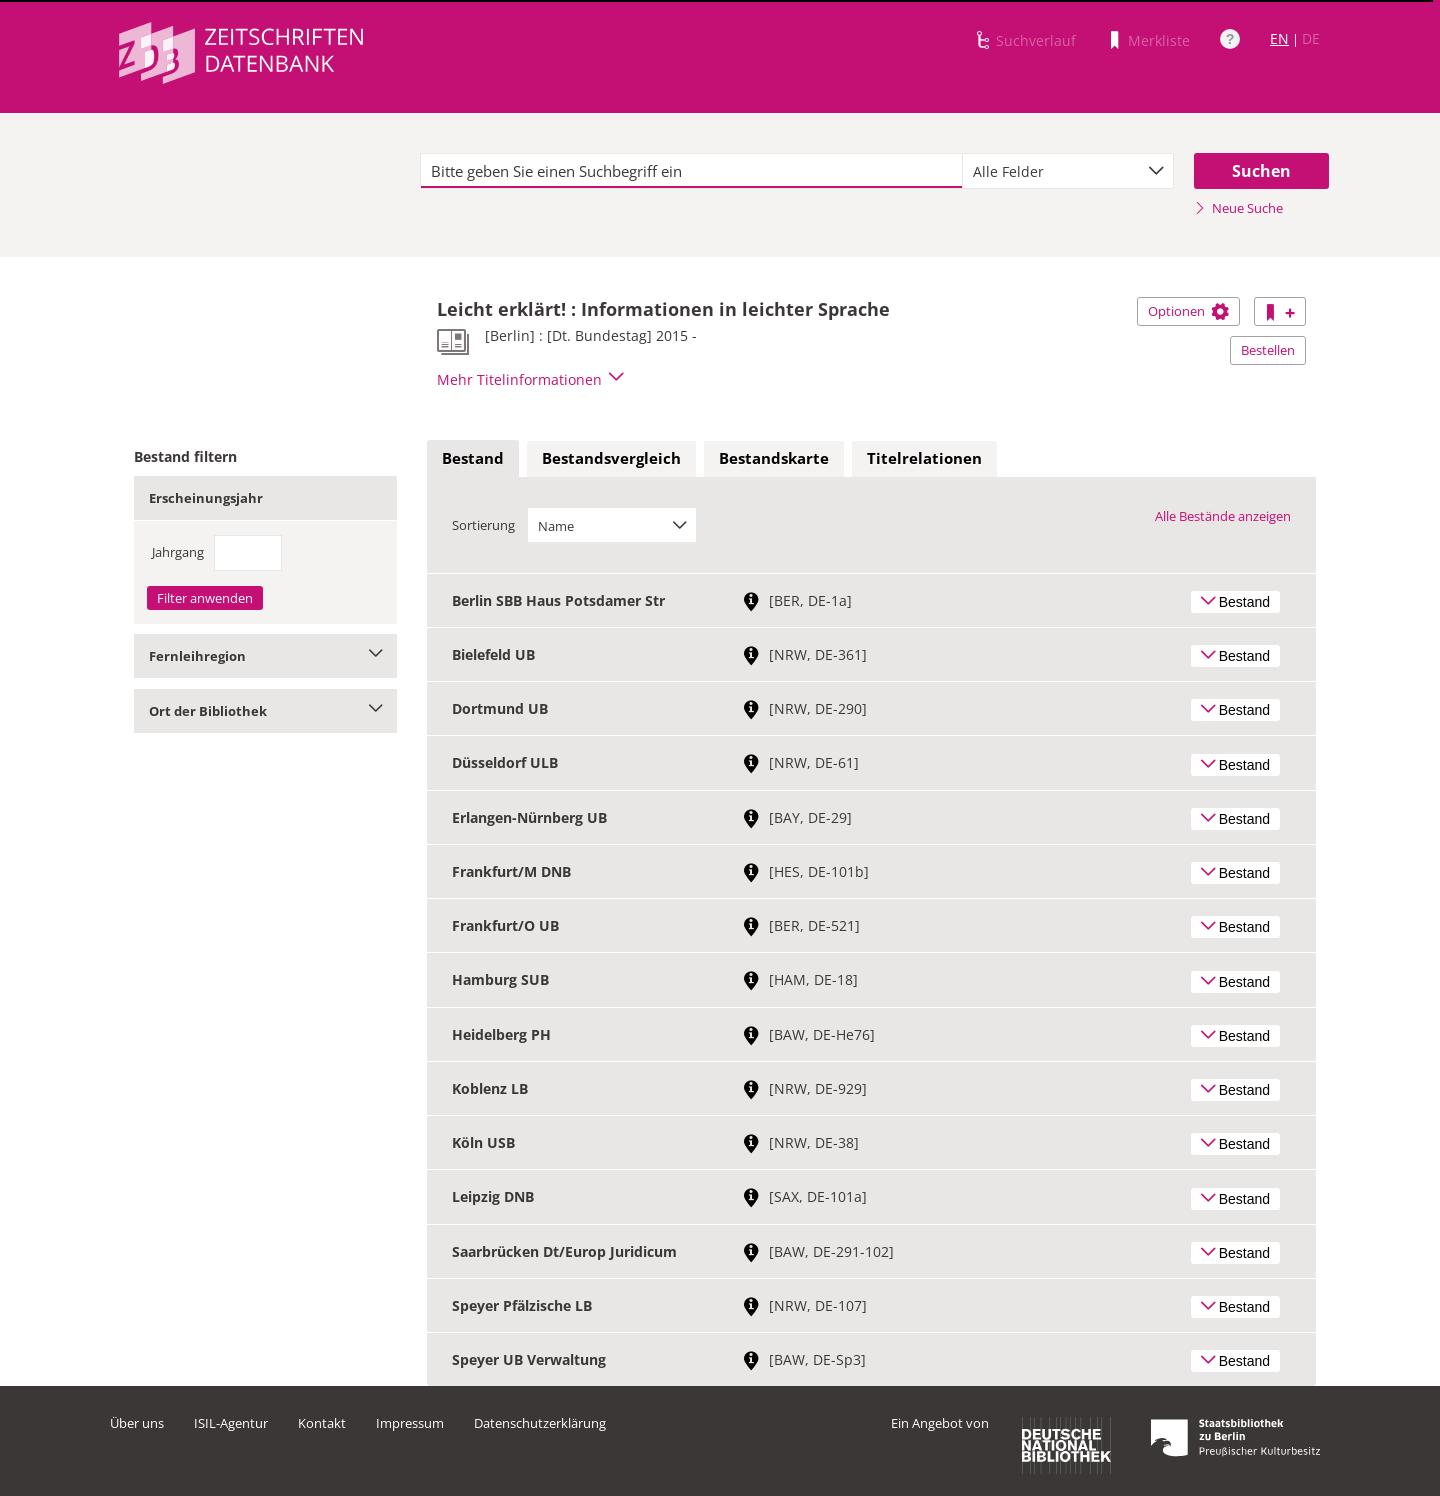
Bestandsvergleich (611, 458)
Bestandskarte (774, 458)
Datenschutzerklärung (540, 1423)
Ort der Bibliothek (265, 711)
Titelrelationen (924, 458)
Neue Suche (1238, 208)
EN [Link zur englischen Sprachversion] (1279, 38)
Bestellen (1268, 350)
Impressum (410, 1423)
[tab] (473, 459)
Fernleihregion (265, 656)
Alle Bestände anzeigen (1223, 516)
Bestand (473, 458)
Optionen (1188, 311)
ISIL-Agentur (231, 1423)
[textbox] (691, 171)
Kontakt (322, 1423)
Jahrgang (178, 552)
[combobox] (1068, 171)
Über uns (137, 1423)
